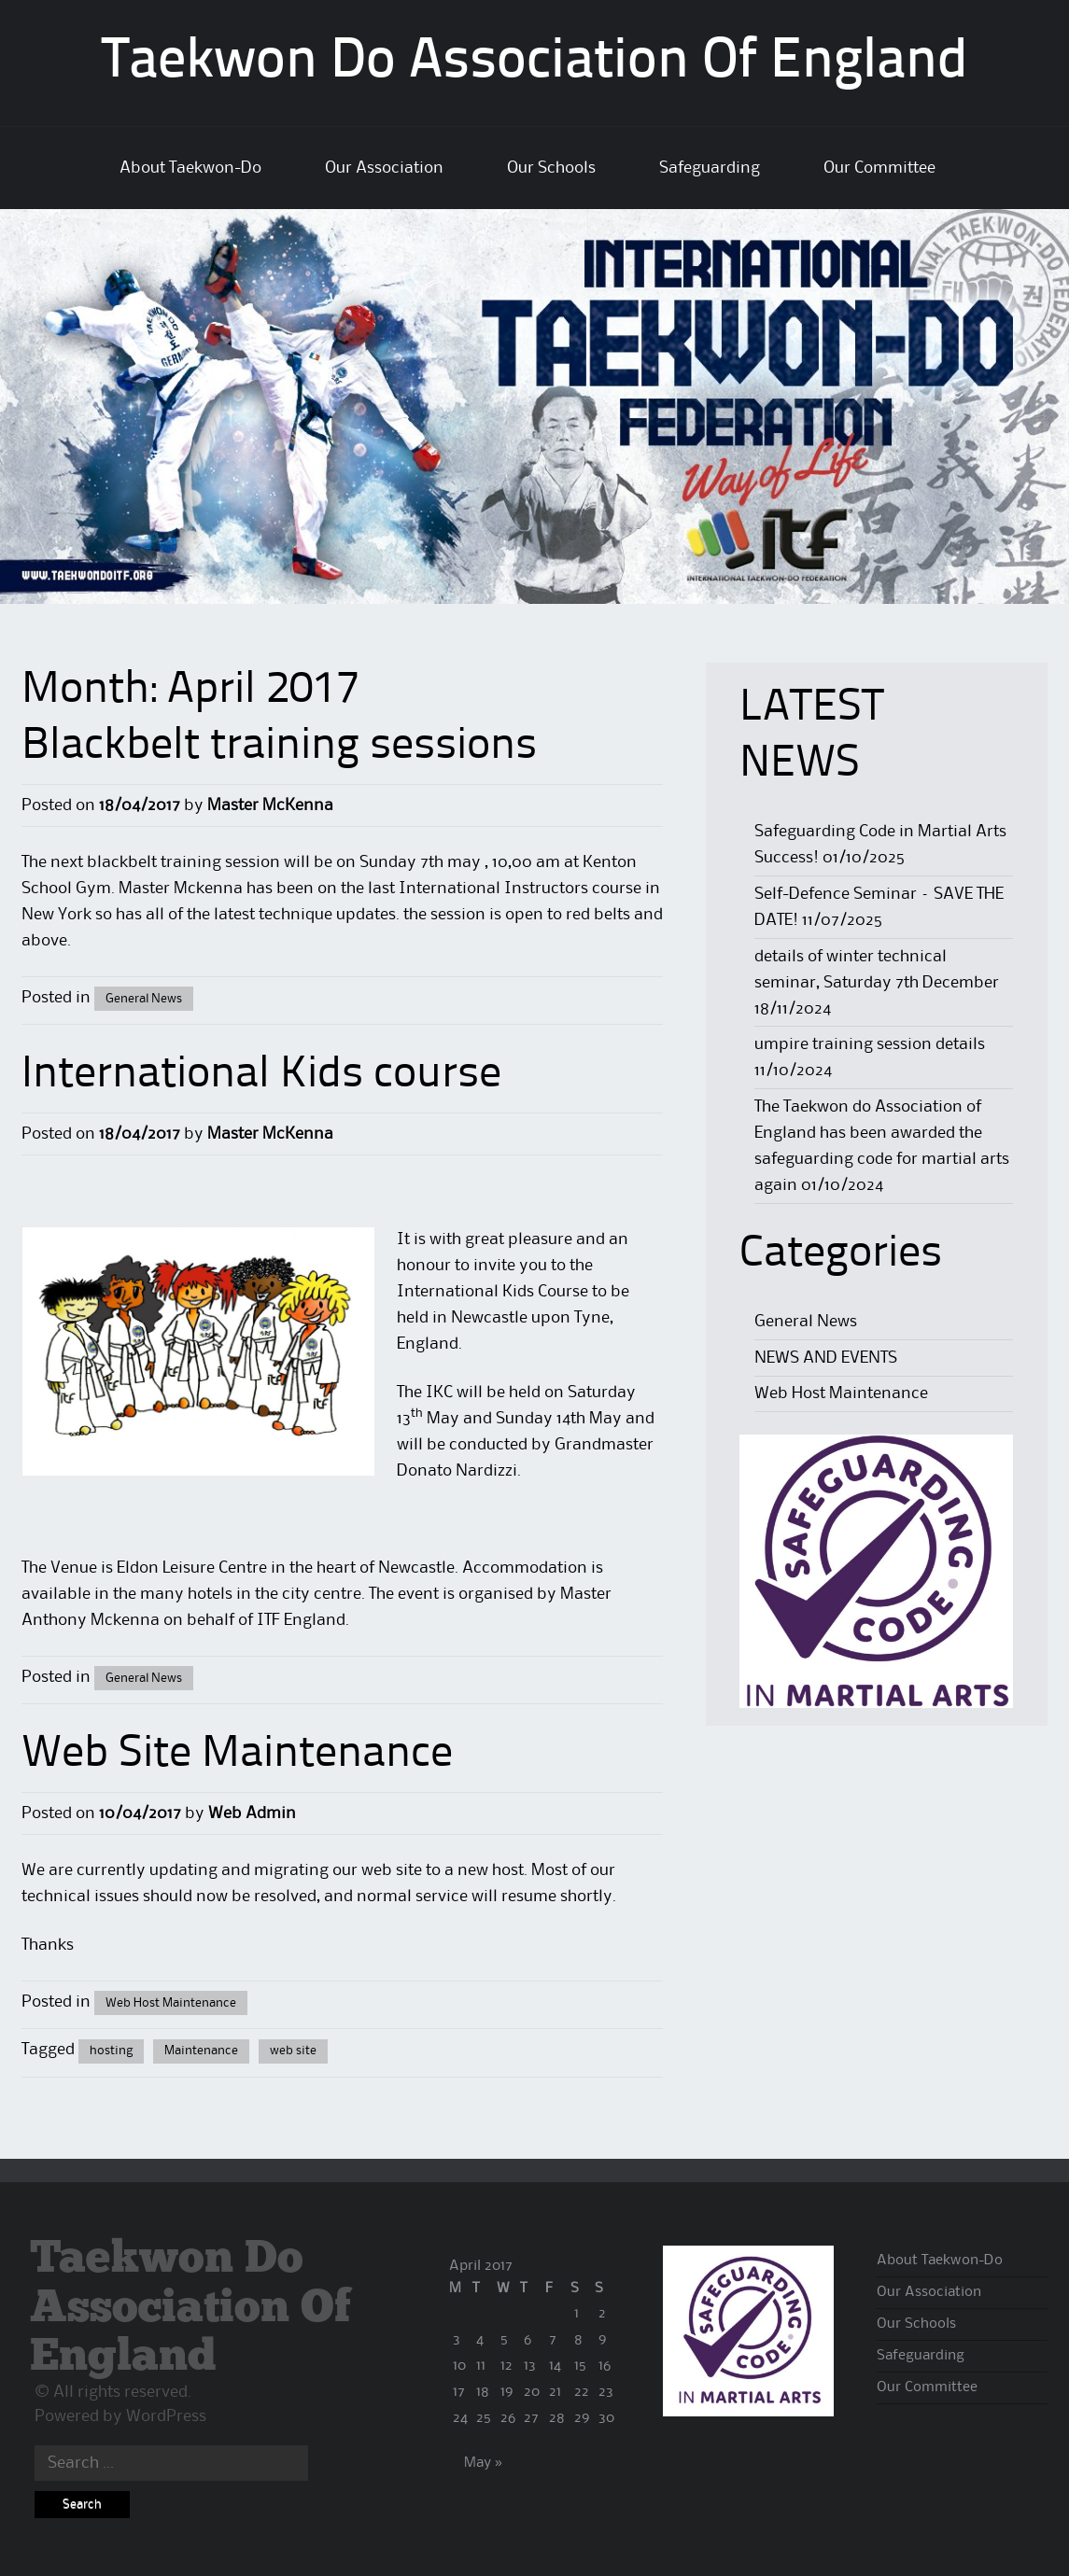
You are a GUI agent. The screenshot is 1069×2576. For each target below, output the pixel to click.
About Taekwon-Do (190, 168)
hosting (111, 2050)
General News (143, 998)
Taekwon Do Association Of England (535, 63)
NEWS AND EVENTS (825, 1358)
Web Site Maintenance (237, 1754)
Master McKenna (270, 805)
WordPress (166, 2416)
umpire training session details (869, 1044)
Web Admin (252, 1813)
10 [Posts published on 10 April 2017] (459, 2366)
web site (293, 2050)
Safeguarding (709, 168)
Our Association (384, 168)
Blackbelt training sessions (279, 746)
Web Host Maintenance (170, 2003)
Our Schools (551, 168)
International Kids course (261, 1075)
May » (483, 2463)
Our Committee (879, 168)
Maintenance (201, 2050)
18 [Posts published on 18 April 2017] (482, 2392)
